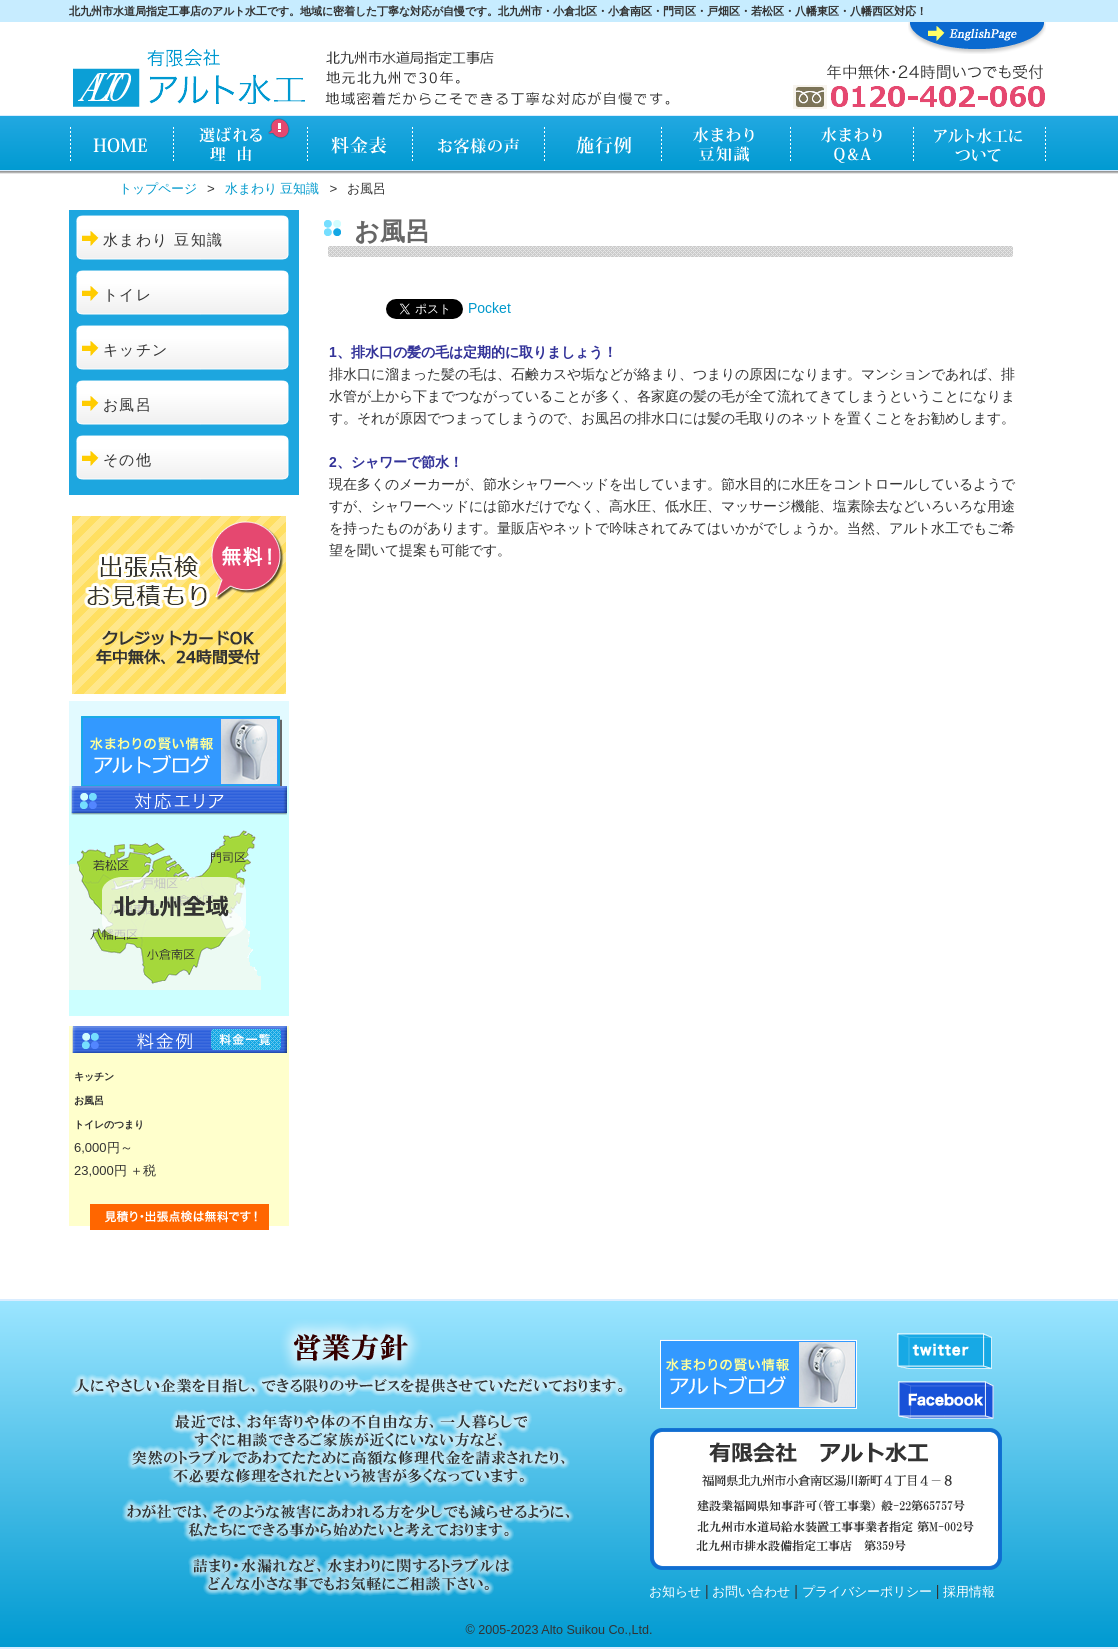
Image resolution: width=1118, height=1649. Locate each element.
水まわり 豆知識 (272, 188)
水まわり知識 (726, 146)
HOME (120, 146)
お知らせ (675, 1592)
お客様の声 (478, 146)
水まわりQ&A (851, 146)
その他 (127, 459)
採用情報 (969, 1592)
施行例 (603, 146)
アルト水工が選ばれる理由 (239, 146)
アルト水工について (979, 146)
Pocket (489, 308)
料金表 (359, 146)
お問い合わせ (751, 1592)
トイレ (127, 294)
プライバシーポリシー (867, 1592)
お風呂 (127, 404)
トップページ (158, 188)
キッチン (136, 349)
